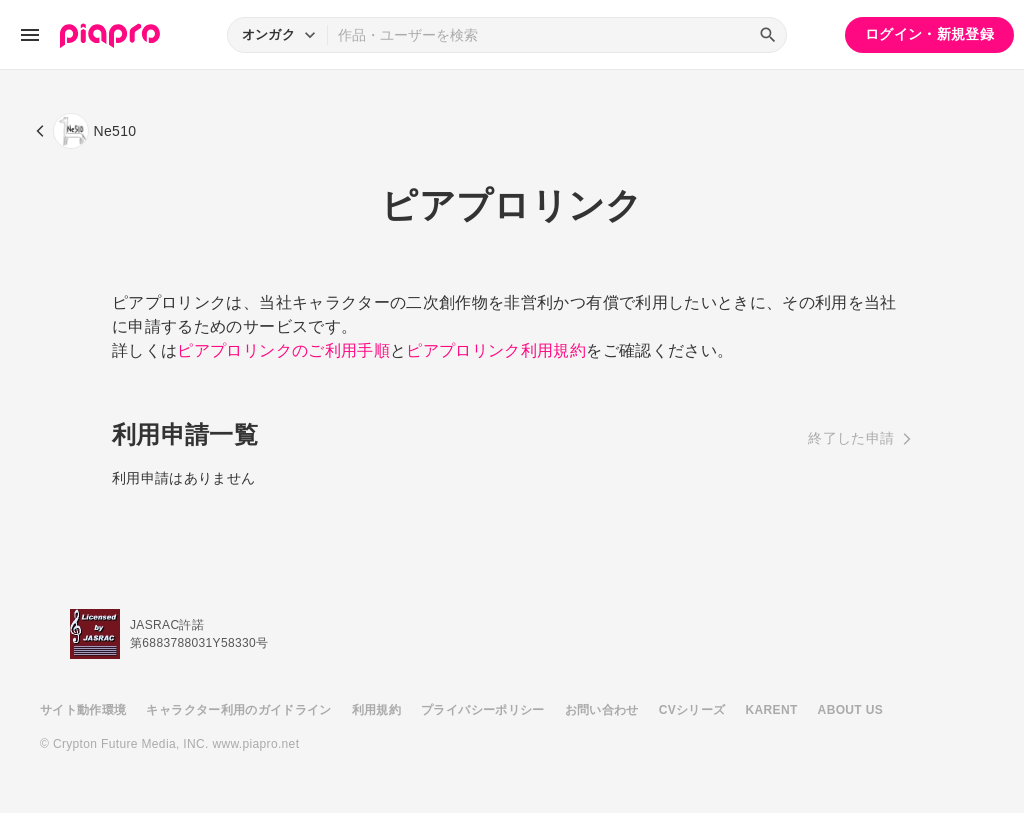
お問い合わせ (602, 710)
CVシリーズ (692, 710)
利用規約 (376, 710)
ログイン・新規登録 (929, 34)
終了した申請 (851, 438)
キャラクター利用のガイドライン (238, 710)
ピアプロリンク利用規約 (496, 350)
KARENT (772, 710)
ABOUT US (850, 710)
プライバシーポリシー (483, 710)
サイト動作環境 (83, 710)
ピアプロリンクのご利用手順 (283, 350)
